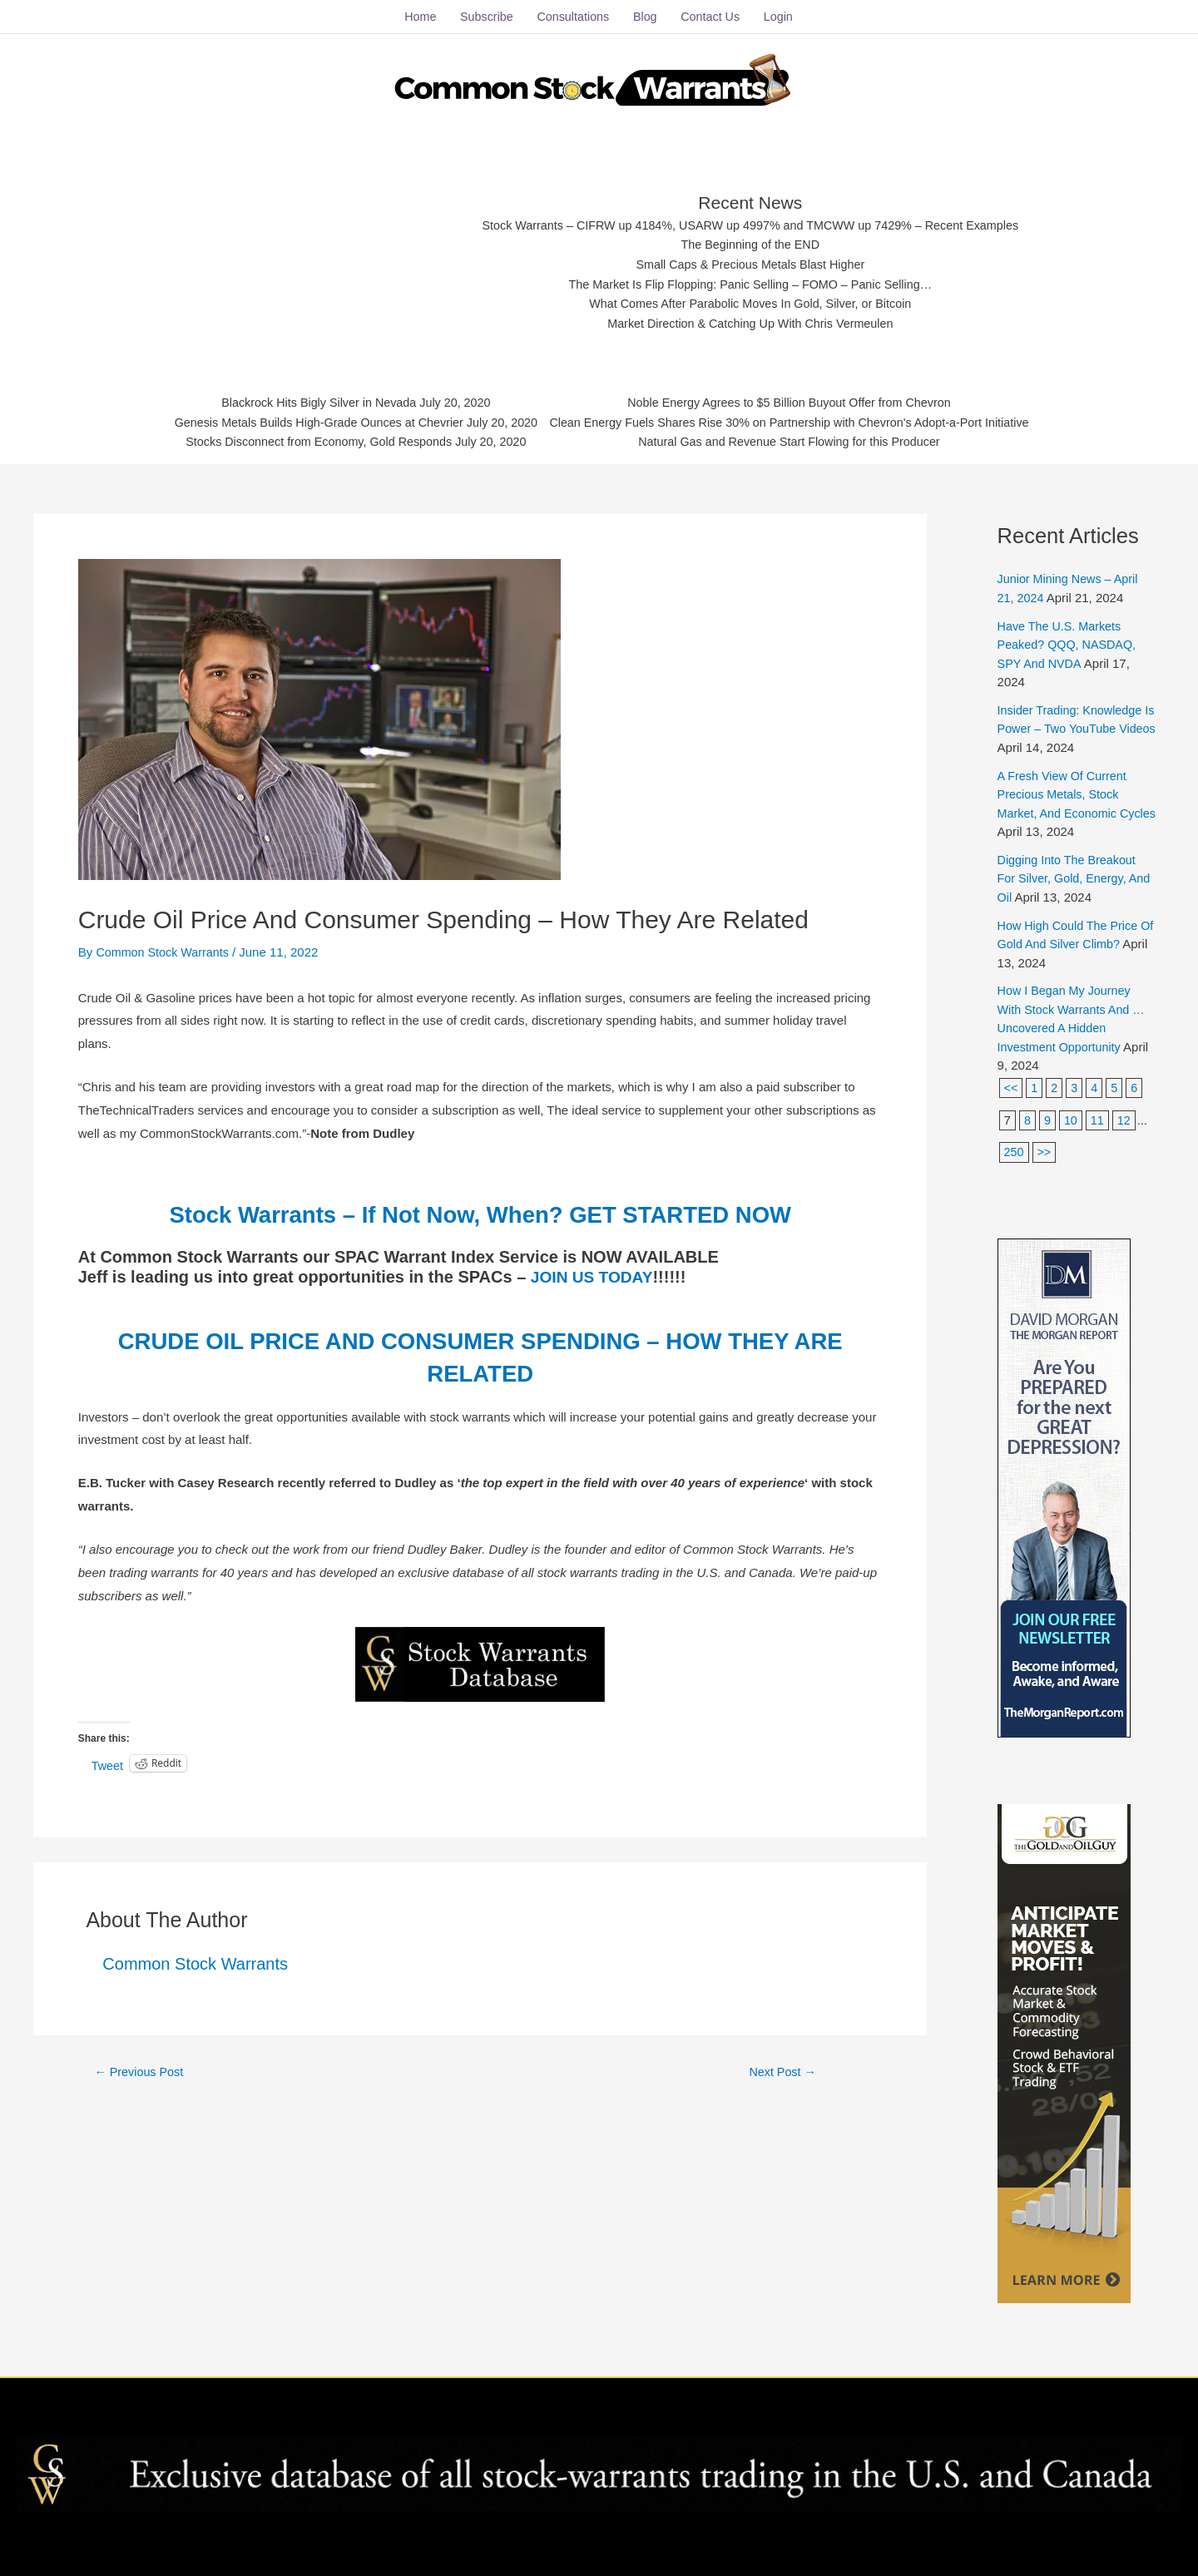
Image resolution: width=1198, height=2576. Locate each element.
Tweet (108, 1757)
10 (1072, 1112)
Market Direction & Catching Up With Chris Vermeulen (750, 321)
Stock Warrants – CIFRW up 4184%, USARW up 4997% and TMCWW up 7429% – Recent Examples (751, 218)
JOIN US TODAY (594, 1269)
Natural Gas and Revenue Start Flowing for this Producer (798, 440)
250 (1014, 1145)
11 (1099, 1112)
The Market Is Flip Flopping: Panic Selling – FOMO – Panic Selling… (751, 280)
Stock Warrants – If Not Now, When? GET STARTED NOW (480, 1206)
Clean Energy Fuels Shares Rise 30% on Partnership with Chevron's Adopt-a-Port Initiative (798, 420)
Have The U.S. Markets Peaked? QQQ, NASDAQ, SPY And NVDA (1070, 637)
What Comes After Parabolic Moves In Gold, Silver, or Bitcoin (750, 301)
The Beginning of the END (750, 238)
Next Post (783, 2064)
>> (1045, 1145)
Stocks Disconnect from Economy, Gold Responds (305, 440)
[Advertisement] (318, 253)
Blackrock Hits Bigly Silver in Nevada (306, 399)
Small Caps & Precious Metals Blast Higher (751, 259)
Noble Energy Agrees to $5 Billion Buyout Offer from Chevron (798, 399)
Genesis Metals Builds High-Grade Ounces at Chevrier (306, 420)
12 (1126, 1112)
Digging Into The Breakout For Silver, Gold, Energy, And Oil (1070, 871)
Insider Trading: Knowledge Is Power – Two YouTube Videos (1073, 722)
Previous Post (141, 2064)
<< (1011, 1081)
